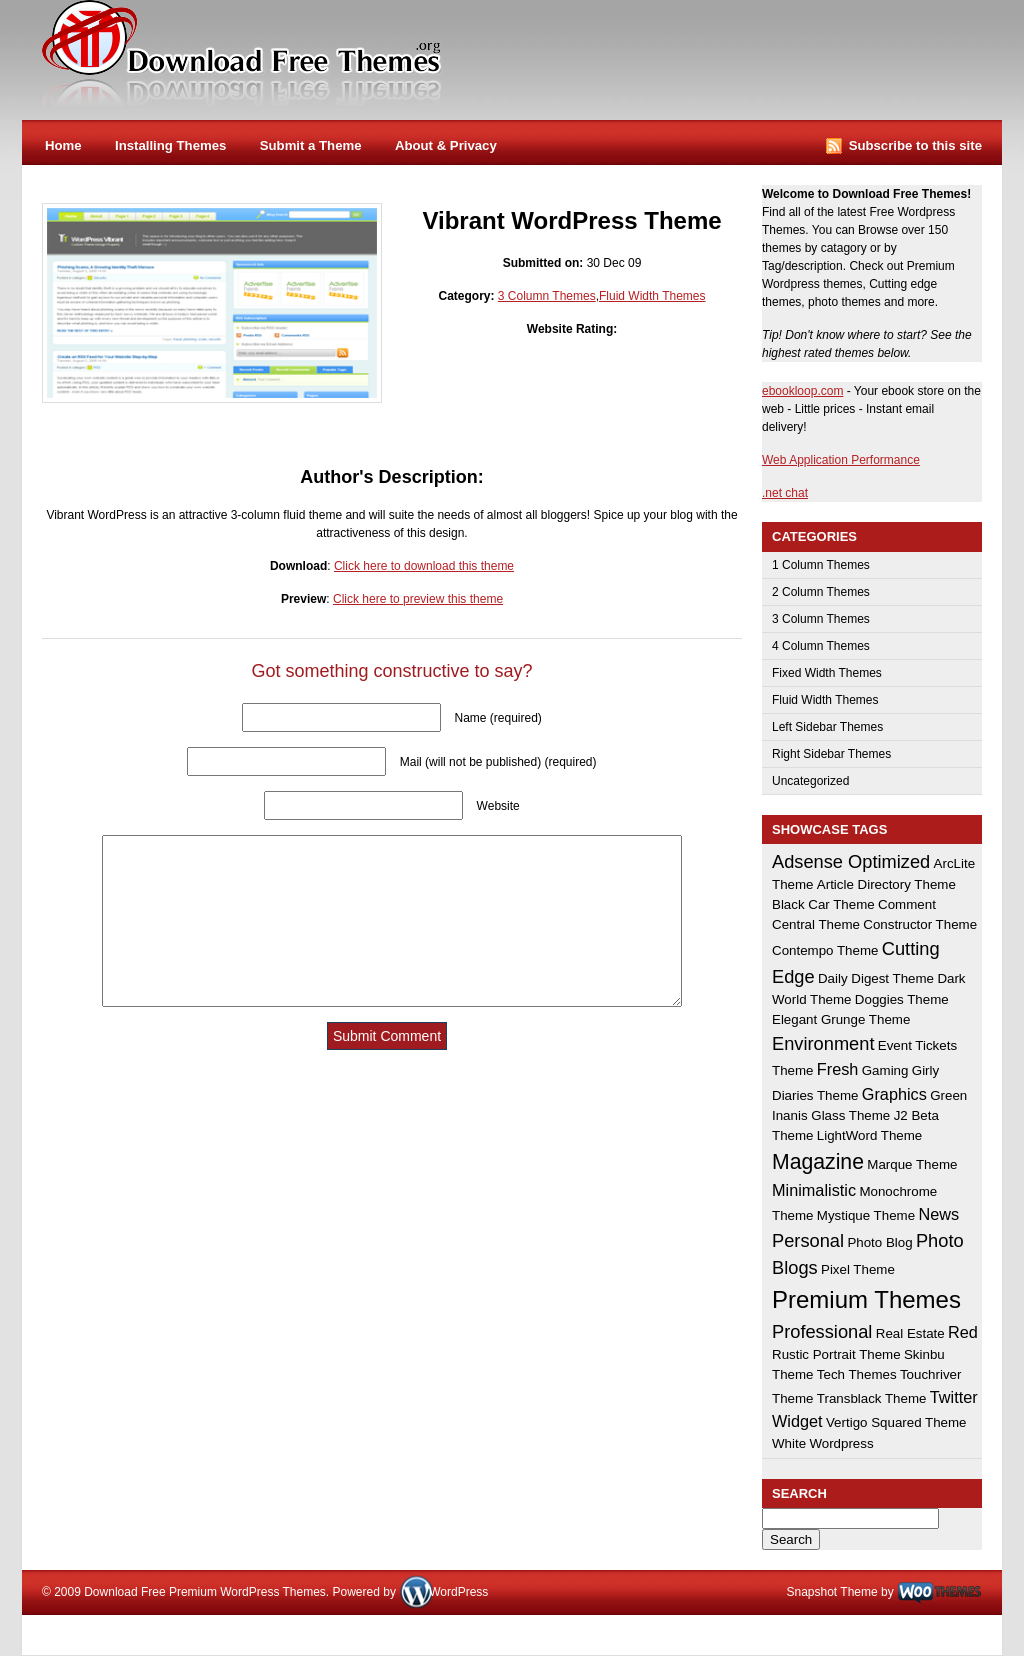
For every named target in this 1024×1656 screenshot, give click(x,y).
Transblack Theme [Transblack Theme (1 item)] (872, 1398)
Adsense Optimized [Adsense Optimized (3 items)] (851, 861)
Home (63, 145)
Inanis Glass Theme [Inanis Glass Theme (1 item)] (831, 1115)
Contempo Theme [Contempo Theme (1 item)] (825, 950)
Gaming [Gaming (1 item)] (885, 1070)
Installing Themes (170, 145)
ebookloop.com (802, 391)
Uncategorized (810, 781)
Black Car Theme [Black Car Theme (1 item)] (823, 904)
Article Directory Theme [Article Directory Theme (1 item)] (886, 884)
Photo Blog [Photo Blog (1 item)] (879, 1242)
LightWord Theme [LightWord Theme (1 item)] (869, 1135)
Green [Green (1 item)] (948, 1095)
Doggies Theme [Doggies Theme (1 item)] (902, 999)
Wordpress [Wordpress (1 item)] (841, 1443)
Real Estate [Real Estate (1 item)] (910, 1333)
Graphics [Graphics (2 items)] (894, 1094)
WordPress (458, 1592)
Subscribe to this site (915, 145)
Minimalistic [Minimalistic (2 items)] (814, 1190)
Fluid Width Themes (652, 296)
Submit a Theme (311, 145)
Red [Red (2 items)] (963, 1332)
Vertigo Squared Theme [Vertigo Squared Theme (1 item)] (896, 1422)
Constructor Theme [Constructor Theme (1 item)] (920, 924)
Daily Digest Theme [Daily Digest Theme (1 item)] (876, 978)
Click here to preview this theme (418, 599)
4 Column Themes (821, 646)
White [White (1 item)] (789, 1443)
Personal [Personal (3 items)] (808, 1240)
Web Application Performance (841, 460)
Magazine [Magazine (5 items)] (818, 1161)
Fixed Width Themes (827, 673)
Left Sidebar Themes (827, 727)
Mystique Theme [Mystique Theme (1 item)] (866, 1215)
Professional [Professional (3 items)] (822, 1331)
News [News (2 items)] (938, 1214)
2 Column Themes (821, 592)
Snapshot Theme (831, 1592)
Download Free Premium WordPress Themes (243, 54)
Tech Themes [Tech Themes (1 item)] (857, 1374)
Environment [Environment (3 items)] (823, 1043)
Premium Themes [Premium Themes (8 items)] (866, 1299)
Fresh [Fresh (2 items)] (838, 1069)
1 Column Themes (821, 565)
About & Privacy (446, 145)
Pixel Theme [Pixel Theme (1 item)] (858, 1269)
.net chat (785, 493)
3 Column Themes (547, 296)
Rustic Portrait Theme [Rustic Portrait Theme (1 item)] (836, 1354)
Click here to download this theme (424, 566)
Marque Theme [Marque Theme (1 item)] (912, 1164)
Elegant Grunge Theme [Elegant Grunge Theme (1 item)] (841, 1019)
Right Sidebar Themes (831, 754)
